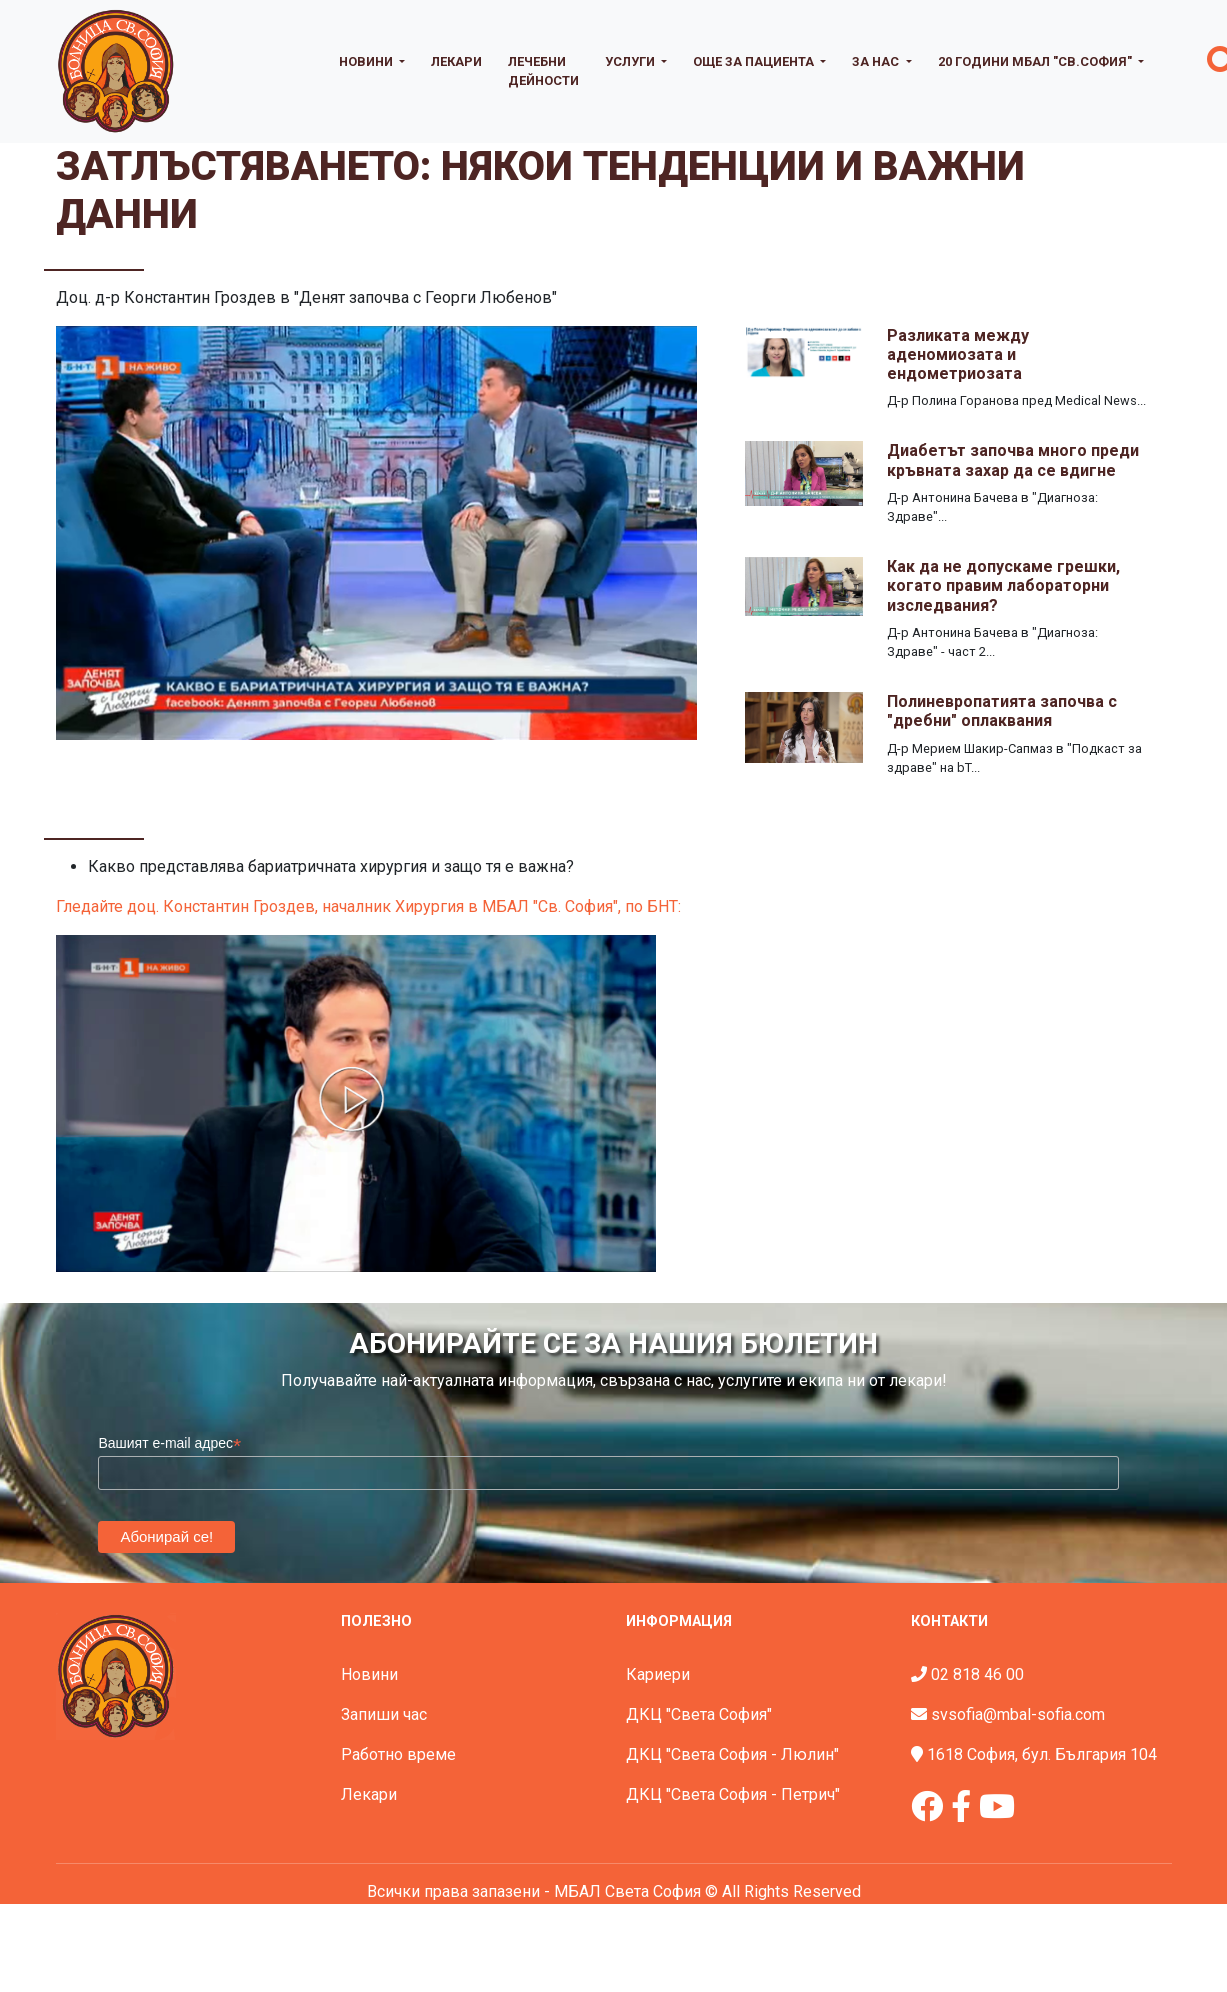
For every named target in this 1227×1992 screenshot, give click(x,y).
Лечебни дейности (543, 71)
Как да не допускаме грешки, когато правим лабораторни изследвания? (1003, 585)
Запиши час (384, 1714)
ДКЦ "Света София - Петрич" (733, 1794)
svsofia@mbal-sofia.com (1018, 1714)
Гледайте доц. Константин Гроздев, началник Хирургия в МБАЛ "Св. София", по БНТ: (368, 906)
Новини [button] (367, 61)
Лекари (456, 61)
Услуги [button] (631, 61)
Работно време (398, 1754)
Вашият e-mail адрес (169, 1443)
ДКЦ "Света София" (699, 1714)
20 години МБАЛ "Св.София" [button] (1036, 61)
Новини (369, 1674)
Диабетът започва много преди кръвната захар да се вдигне (1013, 460)
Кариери (658, 1674)
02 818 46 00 (977, 1674)
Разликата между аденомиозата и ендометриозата (958, 354)
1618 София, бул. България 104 (1042, 1754)
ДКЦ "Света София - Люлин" (732, 1754)
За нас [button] (877, 61)
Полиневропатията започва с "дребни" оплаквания (1002, 711)
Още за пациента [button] (755, 61)
